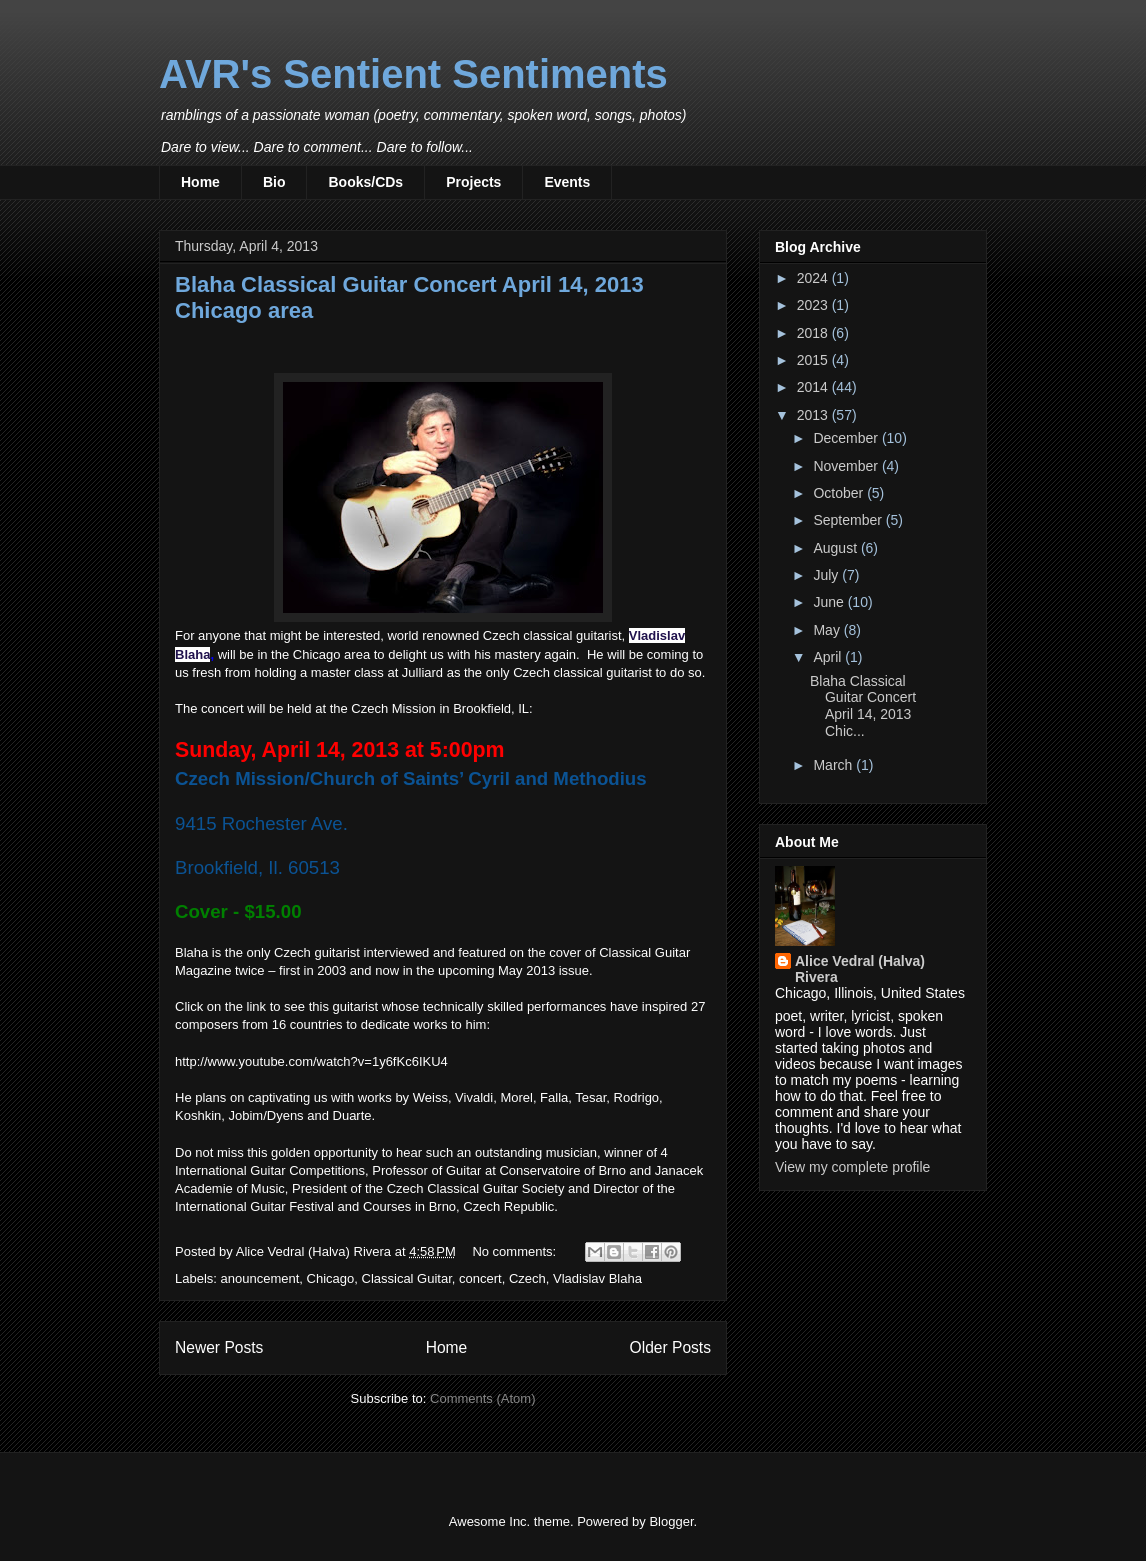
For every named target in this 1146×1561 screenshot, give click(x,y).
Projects (473, 182)
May (828, 630)
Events (567, 182)
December (847, 438)
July (827, 575)
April (829, 657)
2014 (814, 387)
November (847, 466)
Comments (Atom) (482, 1398)
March (834, 765)
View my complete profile (852, 1167)
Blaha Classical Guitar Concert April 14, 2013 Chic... (863, 706)
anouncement (260, 1278)
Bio (274, 182)
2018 (814, 333)
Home (200, 182)
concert (480, 1278)
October (840, 493)
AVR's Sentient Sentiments (413, 74)
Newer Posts (219, 1347)
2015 (814, 360)
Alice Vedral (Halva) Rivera (860, 969)
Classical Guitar (407, 1278)
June (830, 602)
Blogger (671, 1521)
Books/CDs (365, 182)
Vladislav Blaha (597, 1278)
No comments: (515, 1251)
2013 (814, 415)
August (836, 548)
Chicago (331, 1278)
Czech (527, 1278)
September (849, 520)
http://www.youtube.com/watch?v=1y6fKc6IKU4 (311, 1061)
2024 (814, 278)
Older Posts (670, 1347)
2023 (814, 305)
